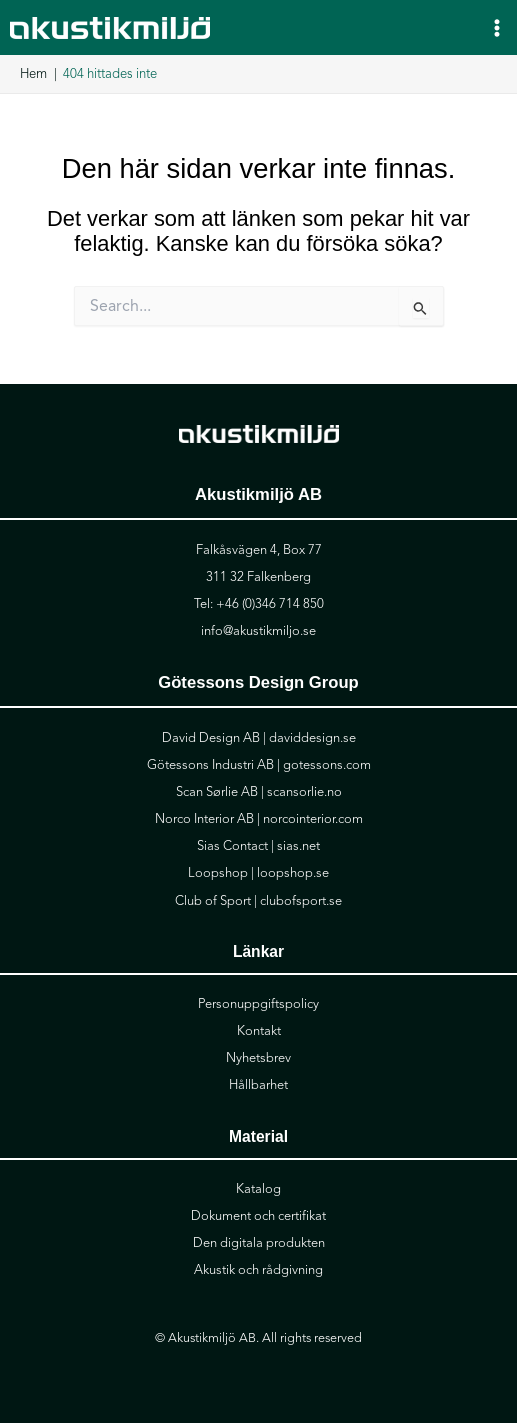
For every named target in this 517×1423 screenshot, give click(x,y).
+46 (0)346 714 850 (270, 604)
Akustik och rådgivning (258, 1270)
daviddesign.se (312, 738)
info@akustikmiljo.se (258, 631)
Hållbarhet (258, 1085)
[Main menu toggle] (497, 27)
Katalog (258, 1189)
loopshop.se (293, 873)
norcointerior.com (313, 819)
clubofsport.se (301, 901)
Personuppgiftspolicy (258, 1004)
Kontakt (259, 1031)
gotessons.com (327, 765)
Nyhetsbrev (258, 1058)
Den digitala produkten (259, 1243)
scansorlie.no (304, 792)
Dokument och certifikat (258, 1216)
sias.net (298, 846)
